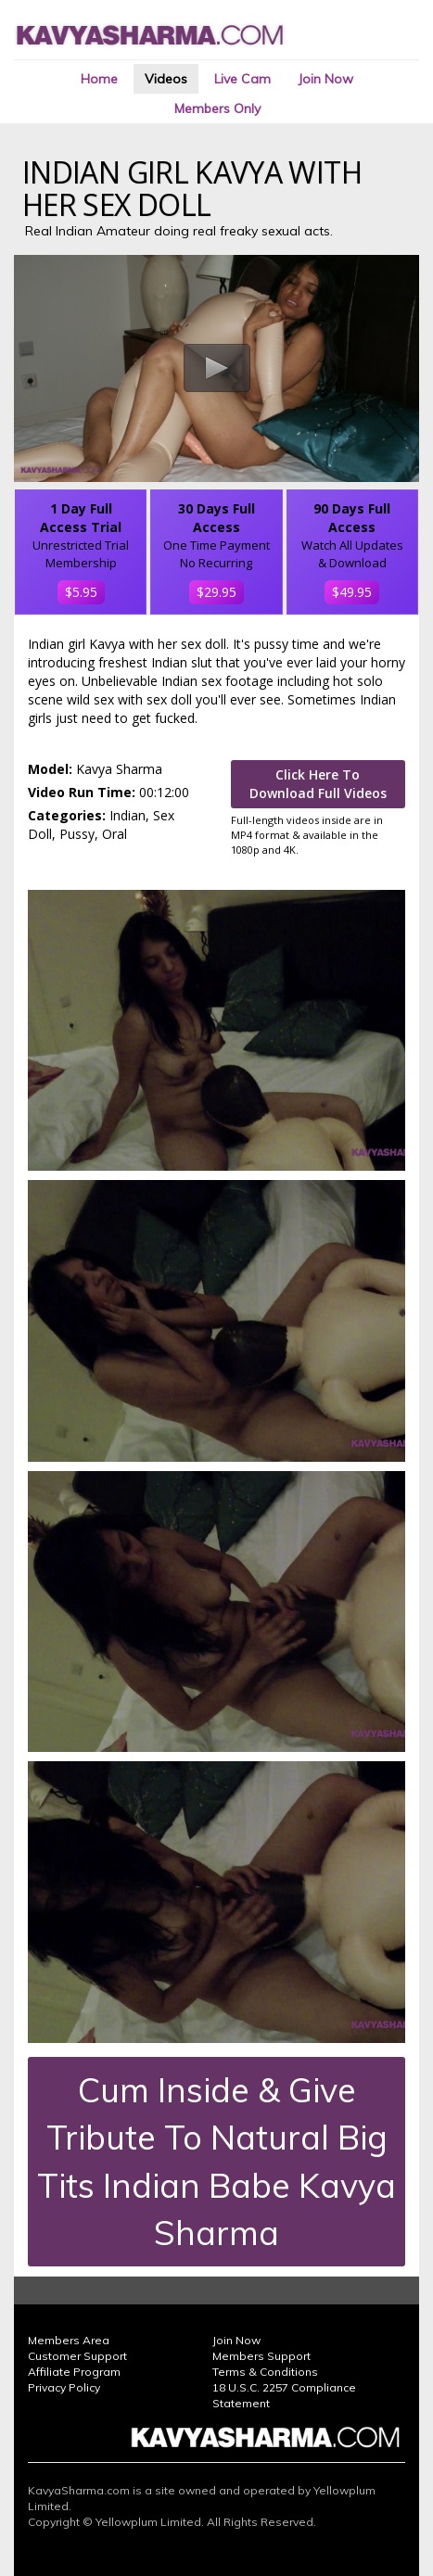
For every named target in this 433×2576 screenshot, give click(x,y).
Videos (166, 78)
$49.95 (352, 592)
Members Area (68, 2340)
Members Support (261, 2356)
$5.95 (81, 592)
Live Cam (242, 78)
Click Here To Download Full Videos (318, 784)
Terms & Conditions (265, 2372)
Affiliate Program (74, 2372)
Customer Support (77, 2356)
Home (99, 78)
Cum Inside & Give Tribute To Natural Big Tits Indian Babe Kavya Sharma (216, 2161)
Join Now (325, 78)
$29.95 (216, 592)
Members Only (217, 108)
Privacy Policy (64, 2387)
